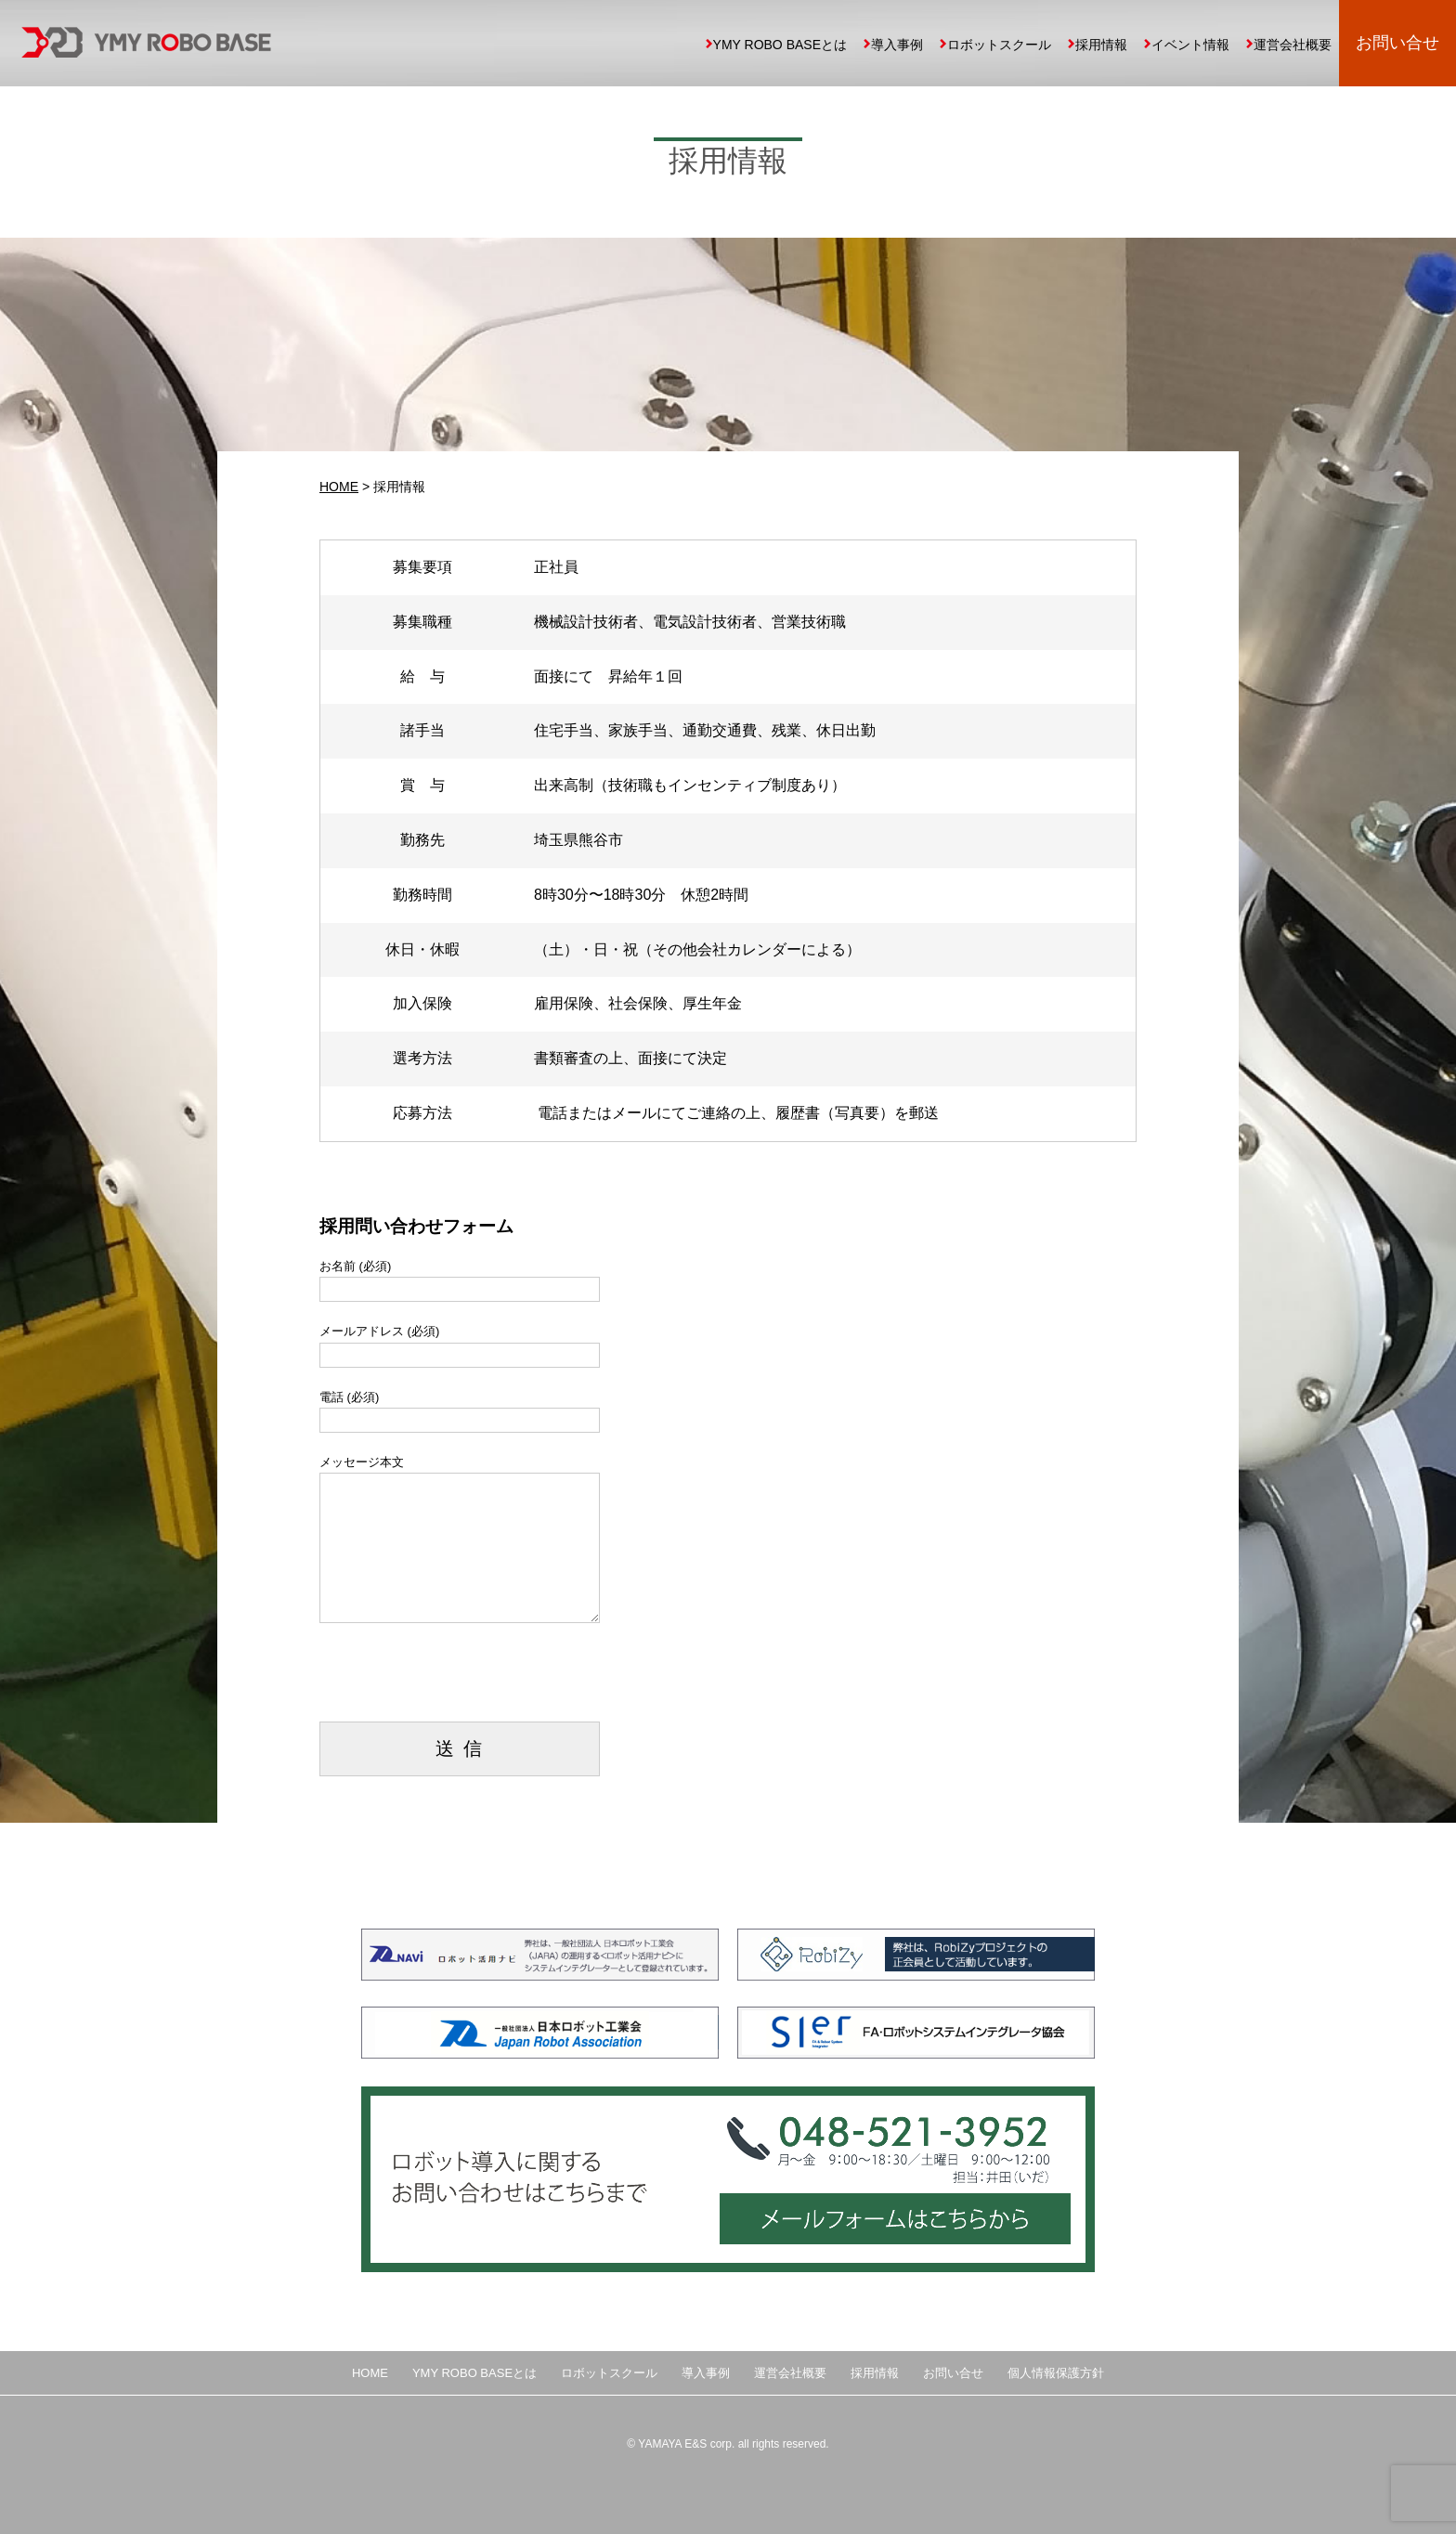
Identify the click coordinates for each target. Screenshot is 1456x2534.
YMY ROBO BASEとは (780, 44)
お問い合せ (1397, 42)
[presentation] (460, 1685)
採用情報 (1101, 44)
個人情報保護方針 (1056, 2373)
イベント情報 (1190, 44)
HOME (338, 486)
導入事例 (897, 44)
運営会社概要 (1293, 44)
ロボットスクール (999, 44)
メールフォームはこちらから (890, 2221)
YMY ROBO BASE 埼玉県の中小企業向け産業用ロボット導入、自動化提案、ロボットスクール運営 (146, 42)
